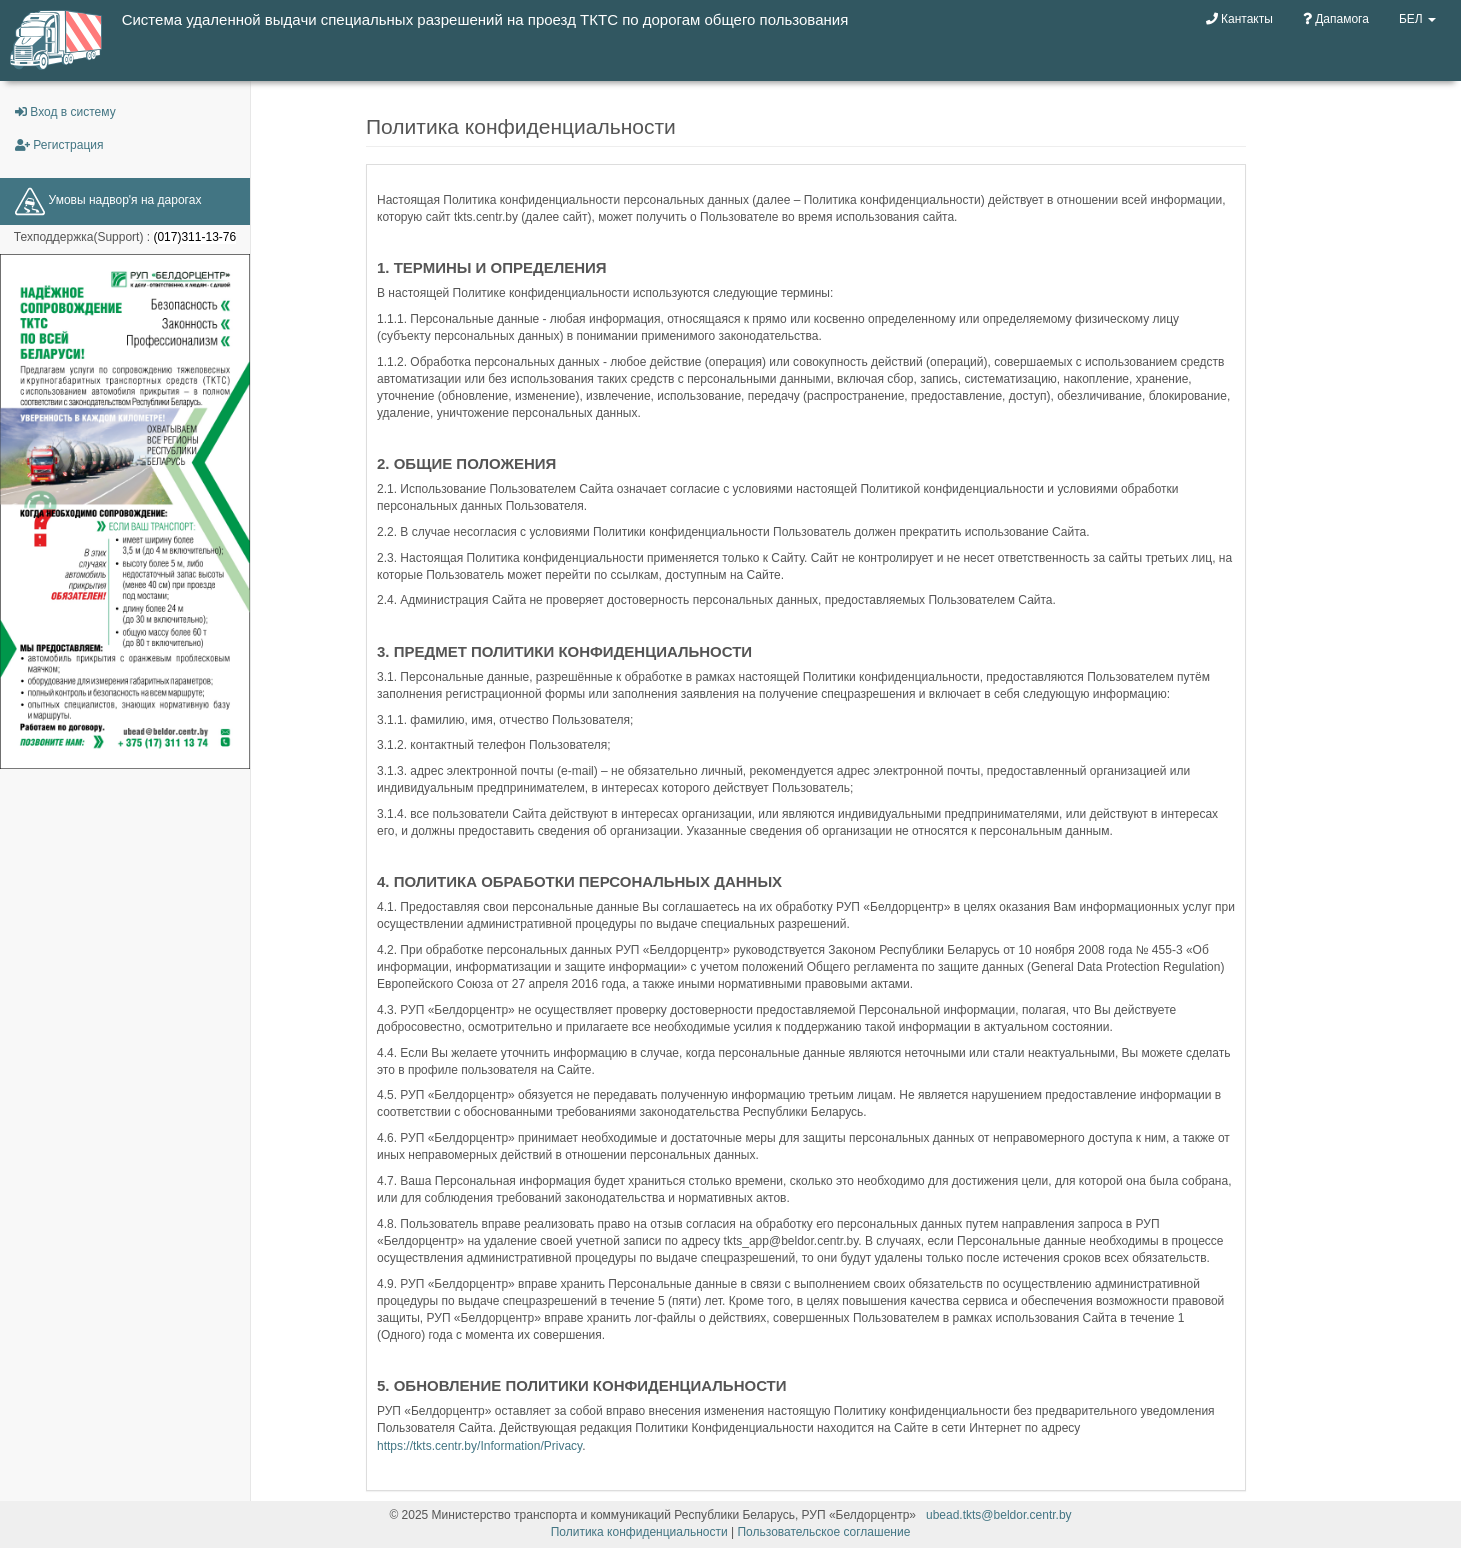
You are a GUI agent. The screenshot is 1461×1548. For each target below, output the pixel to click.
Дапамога (1336, 19)
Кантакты (1239, 19)
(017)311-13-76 (194, 237)
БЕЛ (1417, 19)
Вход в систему (65, 112)
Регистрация (59, 145)
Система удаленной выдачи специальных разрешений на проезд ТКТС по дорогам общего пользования (485, 19)
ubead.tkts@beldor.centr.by (999, 1515)
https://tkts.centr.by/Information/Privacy (479, 1446)
